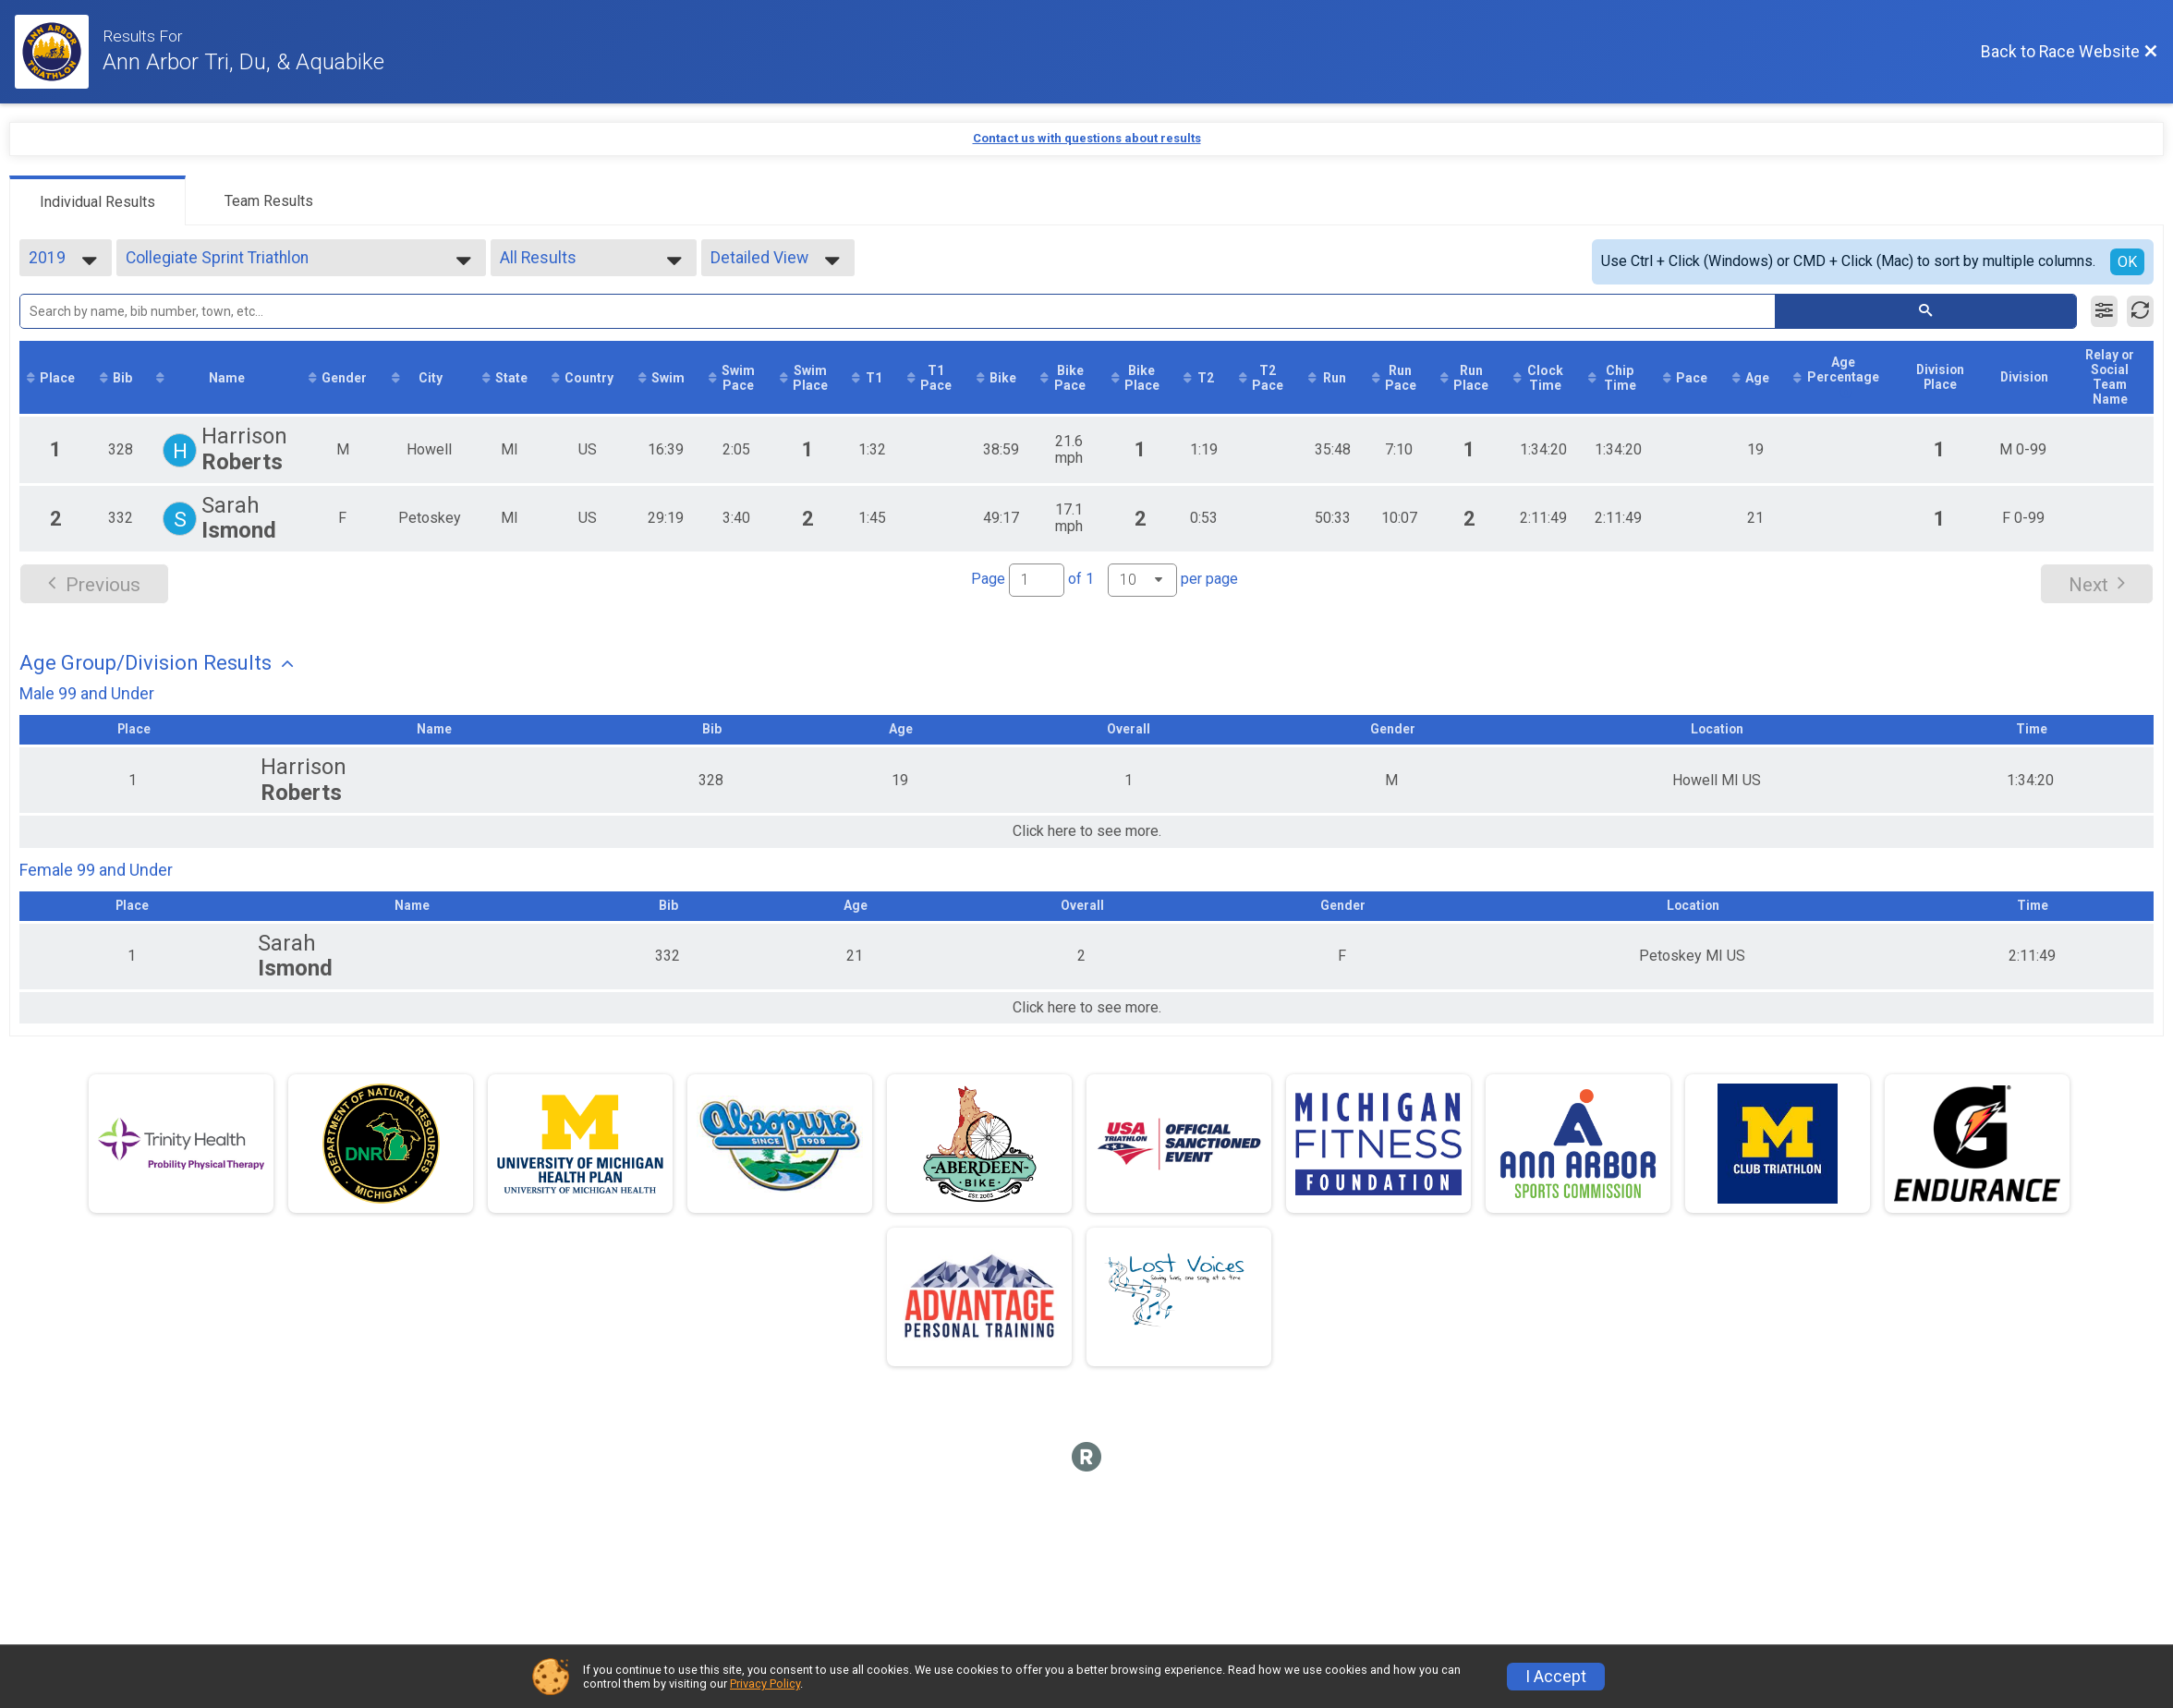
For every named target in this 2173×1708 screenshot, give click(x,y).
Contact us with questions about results (1087, 138)
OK (2127, 262)
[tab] (97, 200)
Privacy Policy (765, 1683)
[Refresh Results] (2140, 311)
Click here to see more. (1087, 847)
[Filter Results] (2104, 311)
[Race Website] (59, 52)
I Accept (1555, 1676)
